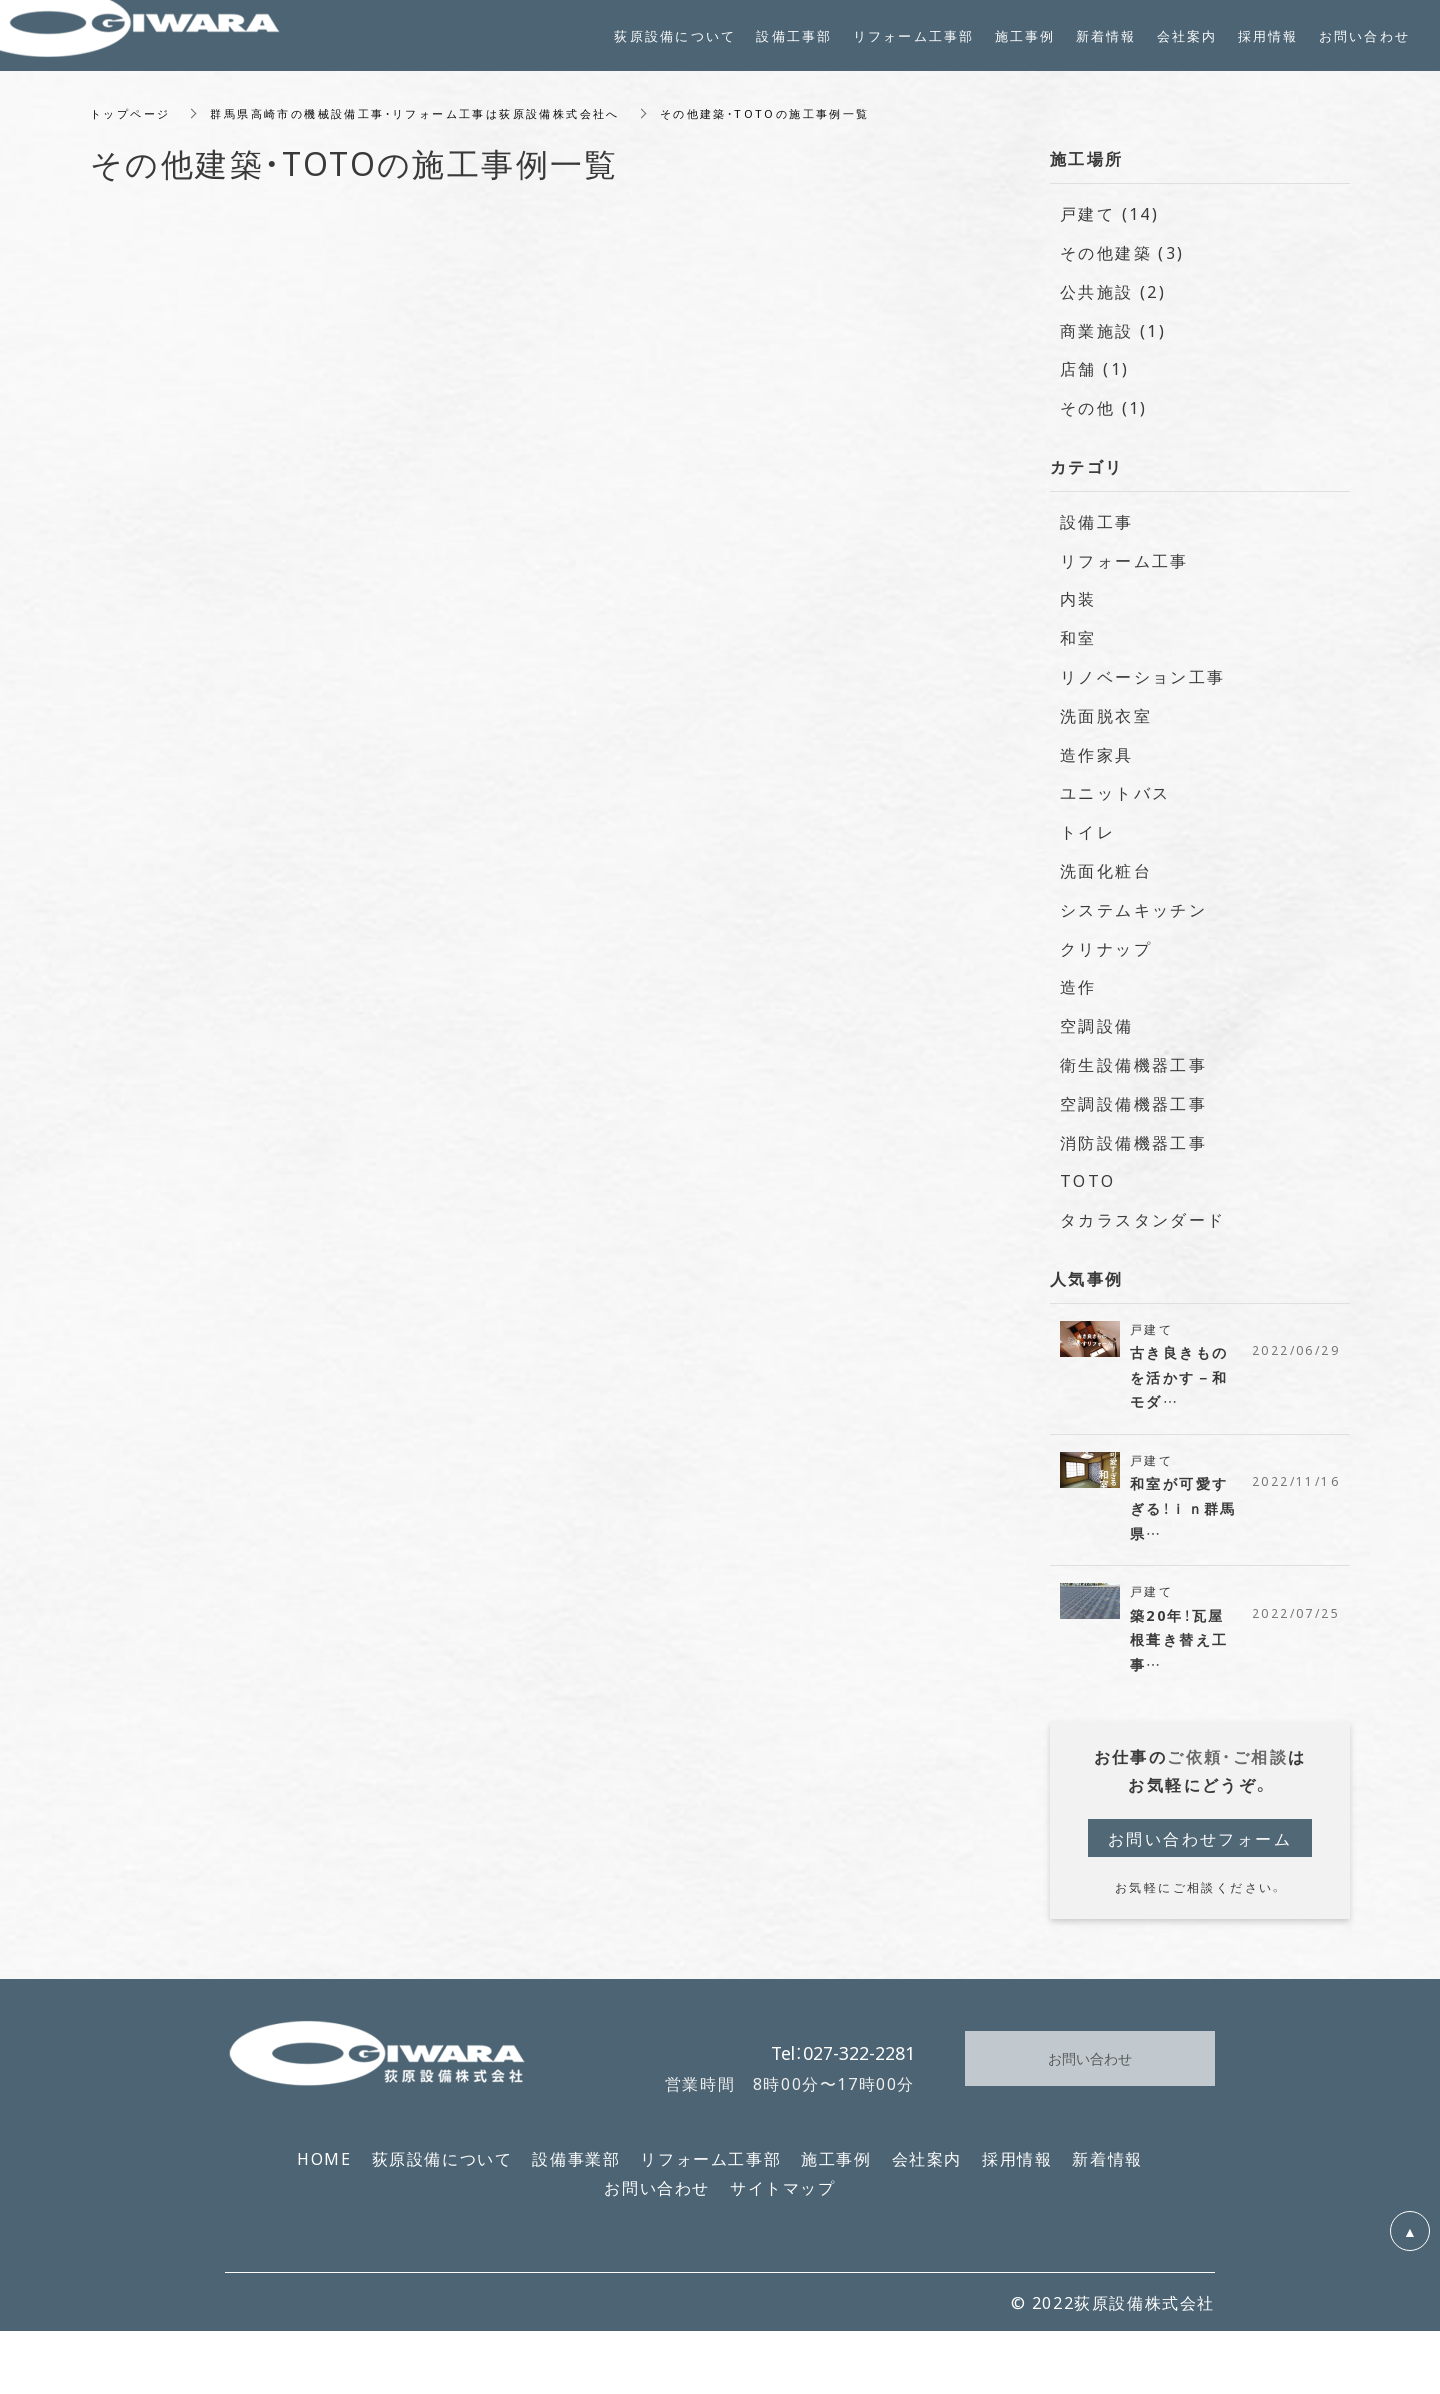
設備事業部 (576, 2173)
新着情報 (1107, 2173)
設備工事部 (794, 35)
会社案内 (927, 2173)
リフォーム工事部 (710, 2173)
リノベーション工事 (1143, 685)
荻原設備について (442, 2173)
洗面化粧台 (1106, 879)
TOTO (1088, 1189)
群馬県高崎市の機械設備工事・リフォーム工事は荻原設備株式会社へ (436, 121)
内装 (1078, 607)
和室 (1078, 646)
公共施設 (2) (1113, 299)
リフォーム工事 (1124, 568)
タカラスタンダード (1143, 1228)
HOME (324, 2173)
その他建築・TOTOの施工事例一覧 (810, 121)
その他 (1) (1104, 416)
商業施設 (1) (1113, 338)
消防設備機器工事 (1133, 1150)
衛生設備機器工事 (1133, 1073)
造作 (1078, 995)
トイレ (1087, 840)
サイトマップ (783, 2202)
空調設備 (1097, 1034)
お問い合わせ (657, 2202)
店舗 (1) (1094, 377)
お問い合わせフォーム (1200, 1852)
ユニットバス (1115, 801)
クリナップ (1106, 956)
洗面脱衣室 (1106, 723)
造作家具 (1097, 762)
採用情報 (1017, 2173)
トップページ (133, 121)
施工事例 (836, 2173)
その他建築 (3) (1122, 261)
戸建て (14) (1109, 222)
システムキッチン (1133, 917)
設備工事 (1097, 529)
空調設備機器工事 (1133, 1111)
